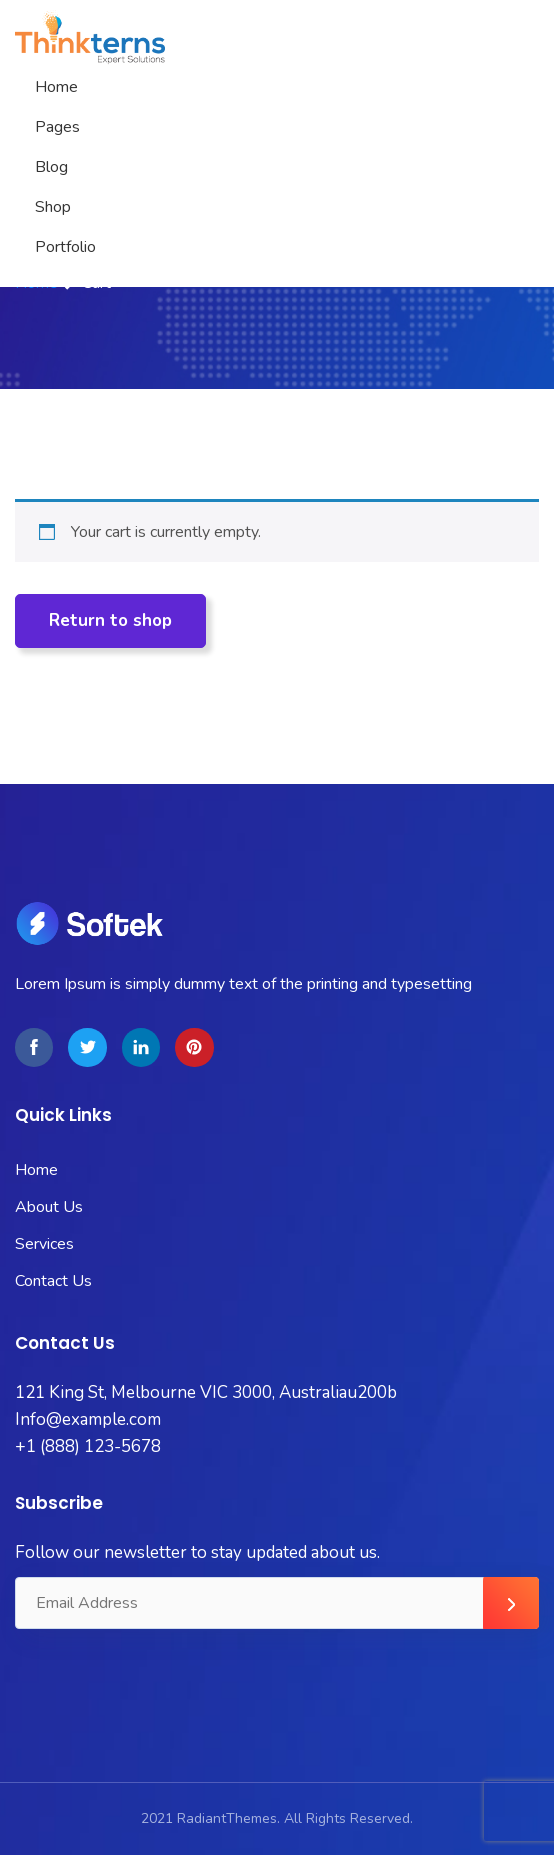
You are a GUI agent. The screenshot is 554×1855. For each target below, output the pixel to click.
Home (56, 87)
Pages (57, 127)
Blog (51, 167)
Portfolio (65, 247)
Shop (53, 207)
